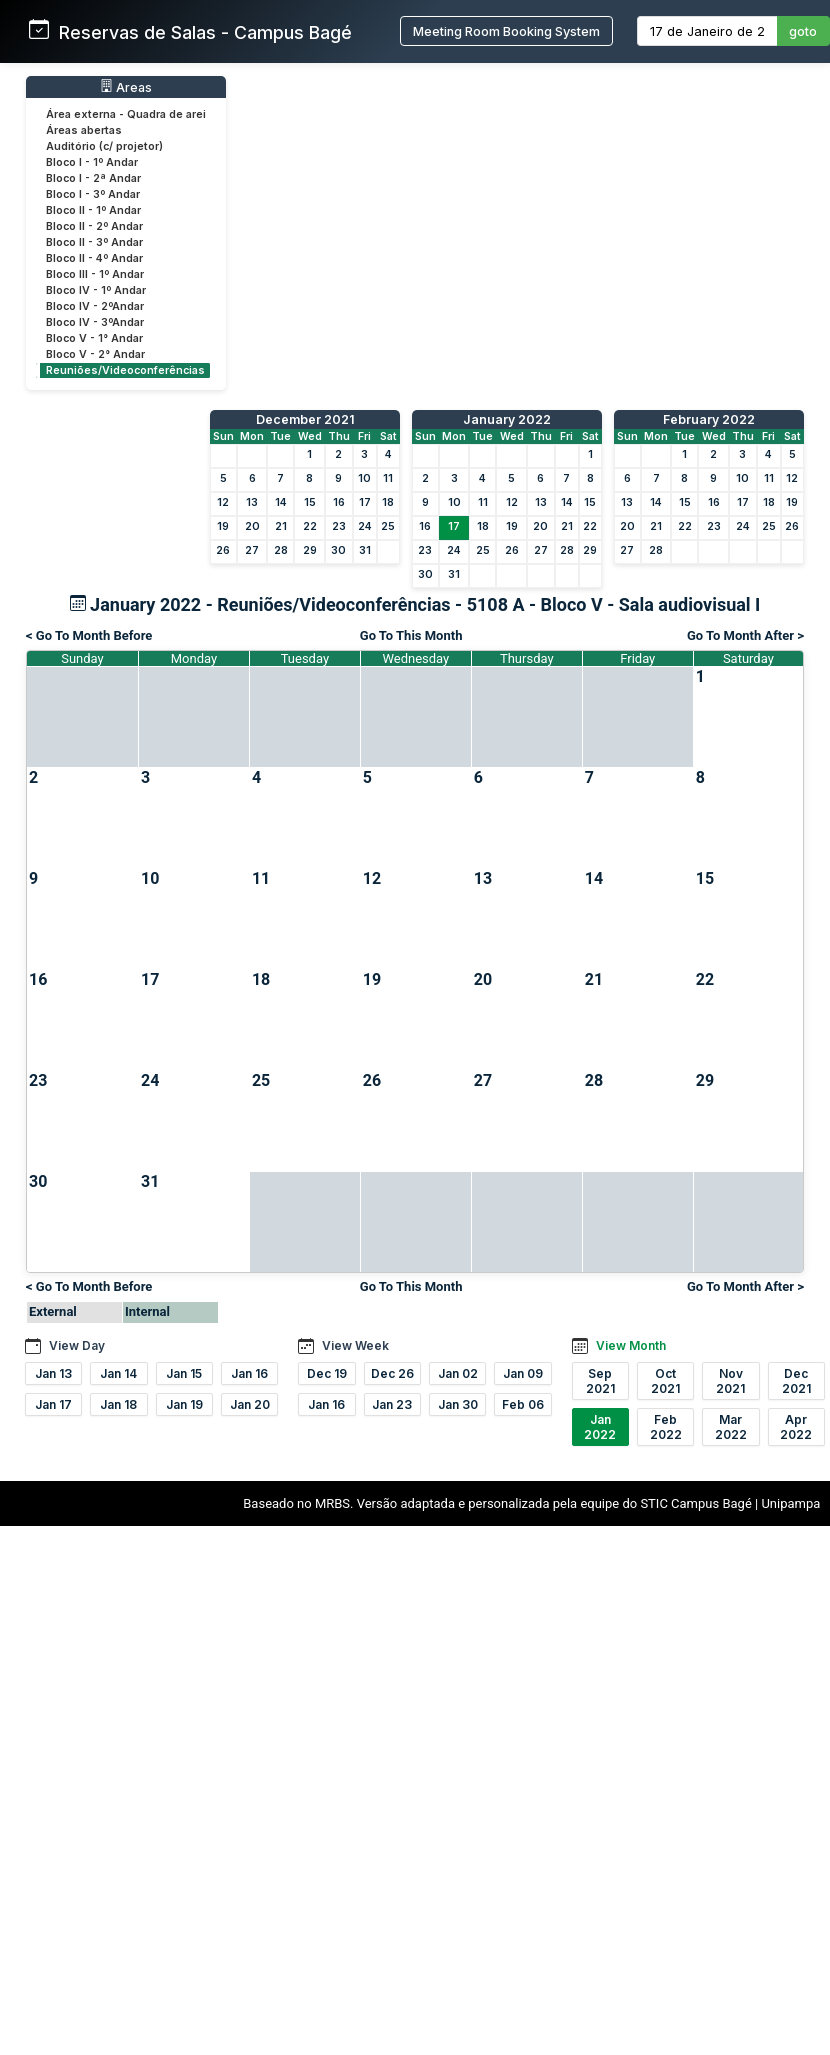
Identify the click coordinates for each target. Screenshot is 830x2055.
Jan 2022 (600, 1427)
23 (339, 526)
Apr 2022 (796, 1427)
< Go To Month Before (89, 635)
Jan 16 (249, 1373)
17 (365, 502)
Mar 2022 (731, 1427)
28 (281, 550)
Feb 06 (523, 1404)
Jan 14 (118, 1373)
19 (223, 526)
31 (365, 550)
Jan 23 (392, 1404)
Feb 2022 (666, 1427)
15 (310, 502)
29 (310, 550)
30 (338, 550)
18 (388, 502)
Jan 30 (458, 1404)
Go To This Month (411, 635)
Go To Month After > (745, 635)
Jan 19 (184, 1404)
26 (223, 550)
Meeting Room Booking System (506, 31)
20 (252, 526)
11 (388, 478)
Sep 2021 (600, 1381)
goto (803, 31)
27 (252, 550)
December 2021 (305, 419)
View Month (631, 1345)
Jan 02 (458, 1373)
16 (339, 502)
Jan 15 (184, 1373)
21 (281, 526)
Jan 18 (118, 1404)
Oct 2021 (665, 1381)
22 (310, 526)
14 (281, 502)
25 (388, 526)
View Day (77, 1345)
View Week (355, 1345)
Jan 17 (53, 1404)
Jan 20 (250, 1404)
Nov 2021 (730, 1381)
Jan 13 (53, 1373)
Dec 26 (392, 1373)
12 (223, 502)
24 (365, 526)
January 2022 (507, 419)
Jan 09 (523, 1373)
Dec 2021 (796, 1381)
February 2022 (709, 419)
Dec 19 (327, 1373)
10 (364, 478)
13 (252, 502)
